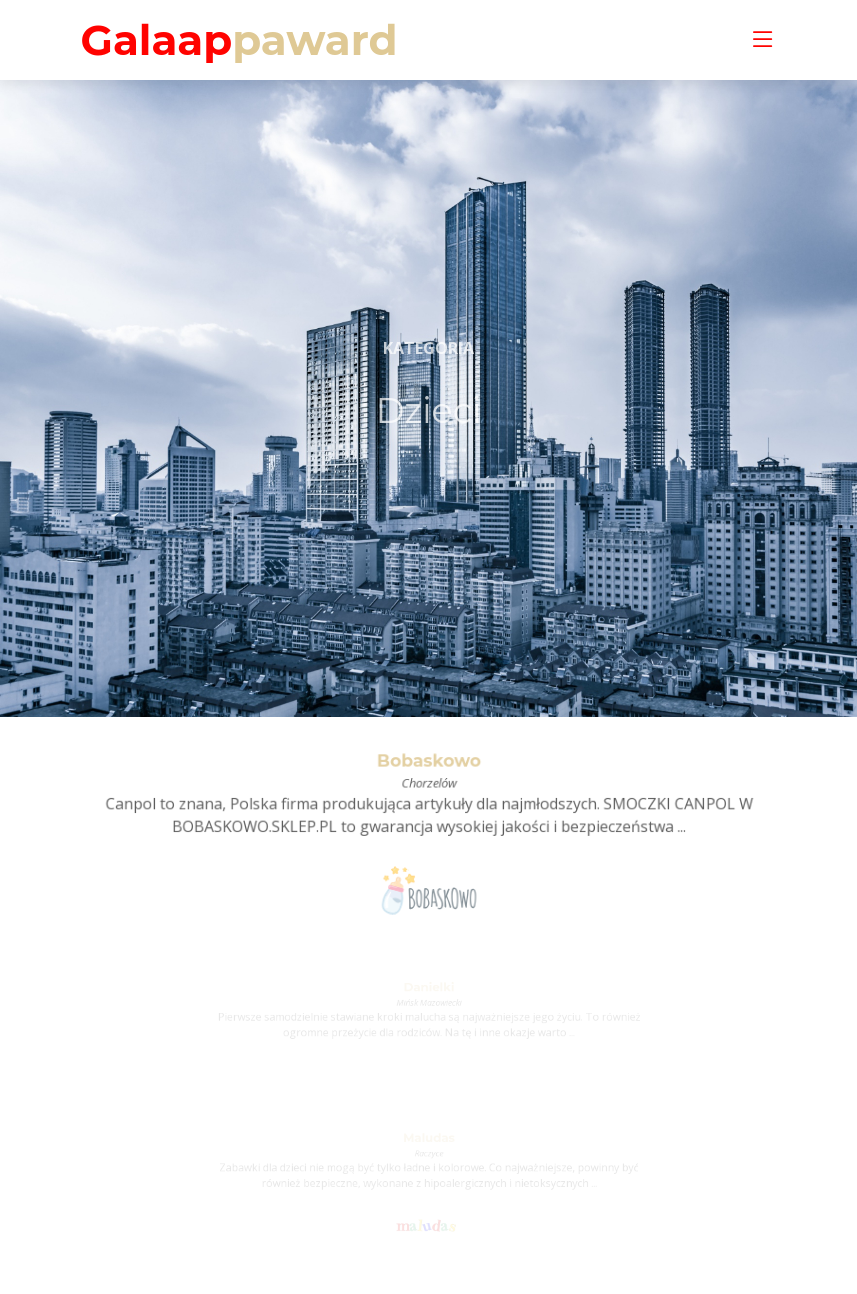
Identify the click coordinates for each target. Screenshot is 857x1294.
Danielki (428, 989)
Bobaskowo (429, 764)
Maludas (428, 1141)
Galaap (239, 40)
